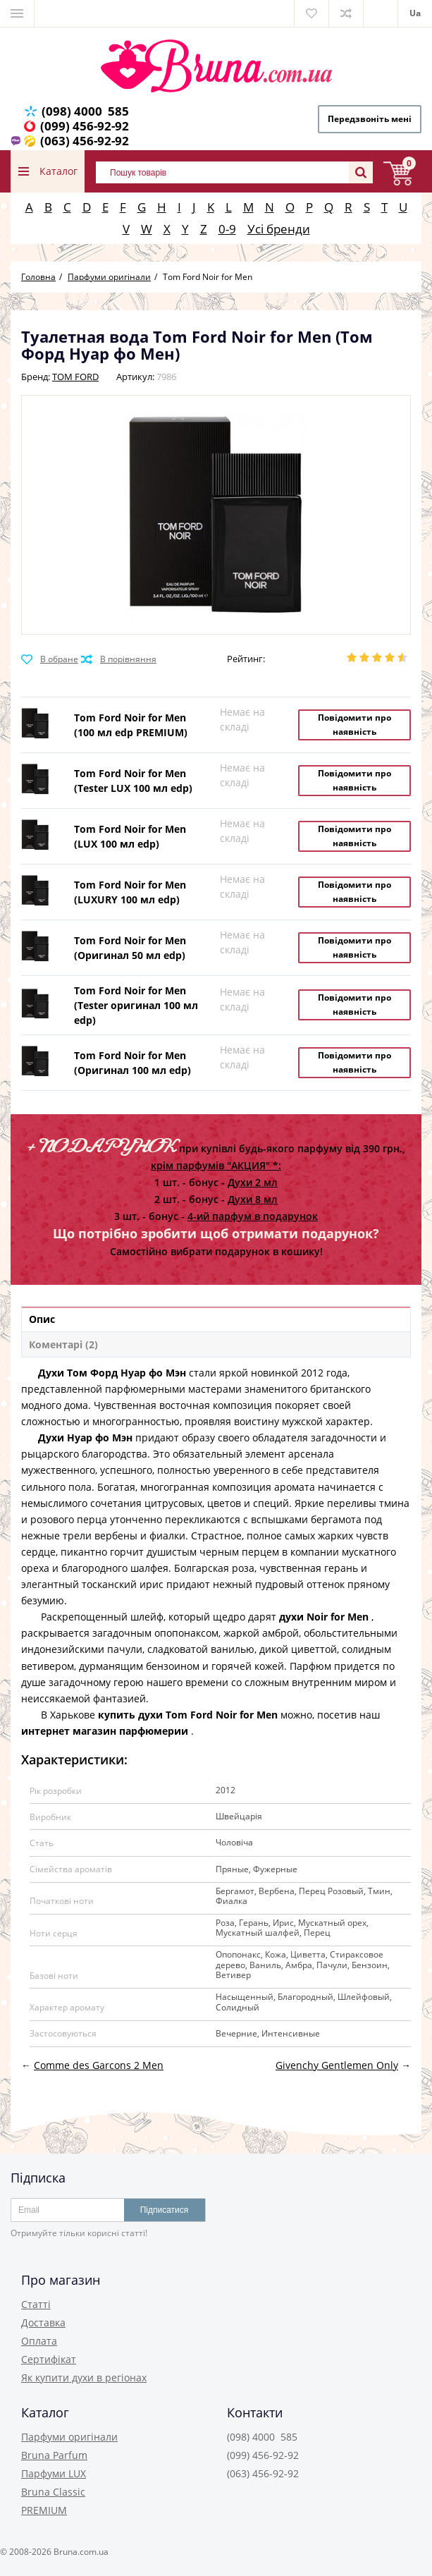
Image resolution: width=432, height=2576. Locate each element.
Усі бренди (278, 229)
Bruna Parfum (54, 2455)
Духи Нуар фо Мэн (85, 1437)
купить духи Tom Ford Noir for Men (188, 1714)
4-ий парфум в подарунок (252, 1216)
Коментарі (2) (63, 1344)
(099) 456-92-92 (84, 125)
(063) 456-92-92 (84, 140)
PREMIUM (44, 2510)
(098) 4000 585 (85, 111)
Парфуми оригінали (69, 2436)
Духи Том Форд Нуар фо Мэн (112, 1372)
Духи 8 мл (253, 1199)
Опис (42, 1319)
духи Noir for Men (324, 1616)
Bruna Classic (53, 2491)
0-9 (227, 229)
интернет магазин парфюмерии (104, 1731)
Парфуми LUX (53, 2473)
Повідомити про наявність (354, 725)
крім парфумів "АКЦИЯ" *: (216, 1165)
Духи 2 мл (253, 1182)
